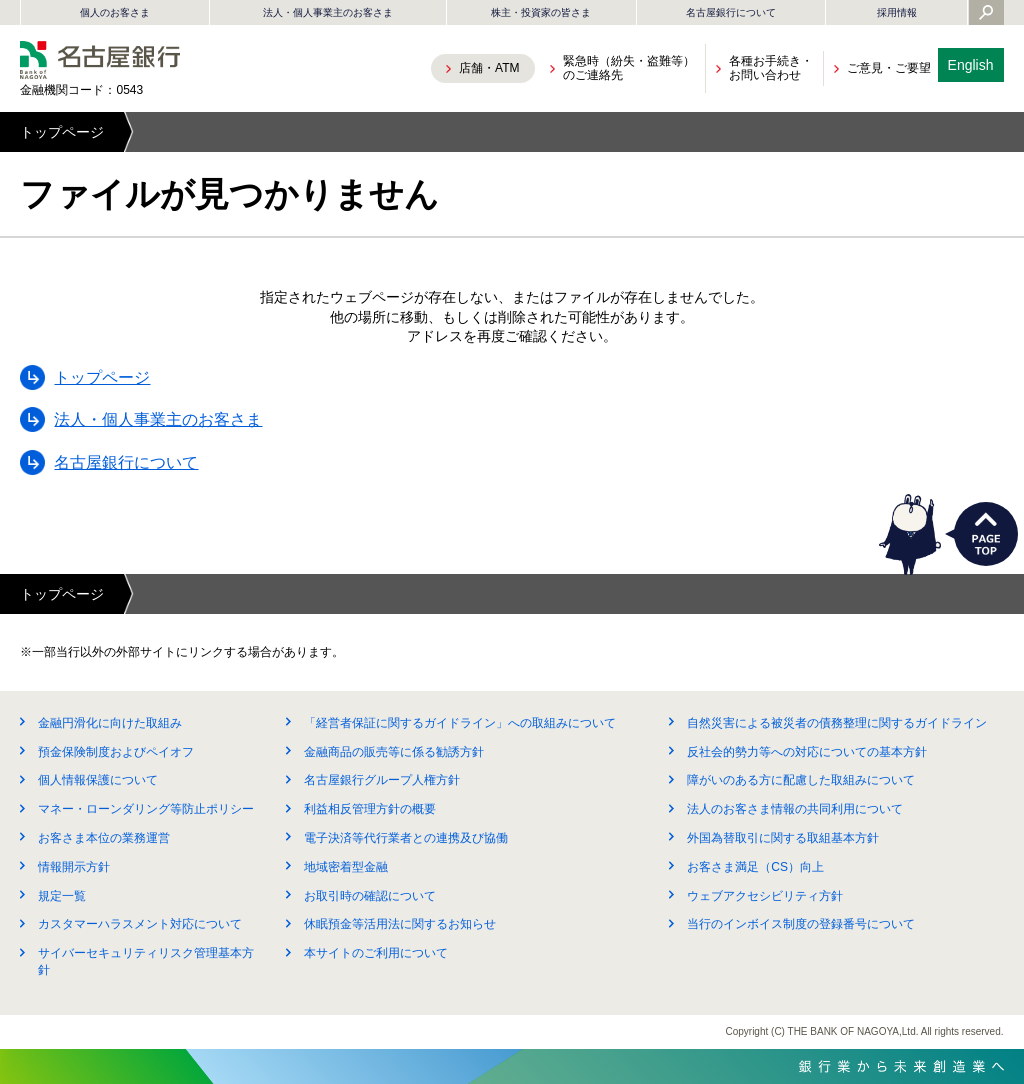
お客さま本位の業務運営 (104, 838)
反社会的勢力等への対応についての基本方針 (807, 752)
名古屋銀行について (731, 12)
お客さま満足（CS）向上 (755, 867)
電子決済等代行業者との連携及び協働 (406, 838)
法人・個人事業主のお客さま (328, 12)
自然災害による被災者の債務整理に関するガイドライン (837, 723)
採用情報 (897, 12)
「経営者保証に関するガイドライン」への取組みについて (460, 723)
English (971, 65)
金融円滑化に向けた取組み (110, 723)
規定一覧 (62, 896)
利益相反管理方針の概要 (370, 809)
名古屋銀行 (100, 60)
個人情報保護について (98, 780)
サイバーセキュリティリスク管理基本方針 (146, 961)
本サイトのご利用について (376, 953)
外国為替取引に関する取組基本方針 (783, 838)
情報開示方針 (74, 867)
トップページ (62, 132)
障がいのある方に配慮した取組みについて (801, 780)
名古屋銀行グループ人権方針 (382, 780)
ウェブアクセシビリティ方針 (765, 896)
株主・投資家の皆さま (541, 12)
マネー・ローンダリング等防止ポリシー (146, 809)
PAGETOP (986, 534)
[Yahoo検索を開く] (986, 14)
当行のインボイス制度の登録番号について (801, 924)
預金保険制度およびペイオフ (116, 752)
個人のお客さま (115, 12)
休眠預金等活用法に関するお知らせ (400, 924)
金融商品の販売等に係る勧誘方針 (394, 752)
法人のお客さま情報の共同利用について (795, 809)
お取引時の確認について (370, 896)
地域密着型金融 (346, 867)
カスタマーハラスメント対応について (140, 924)
